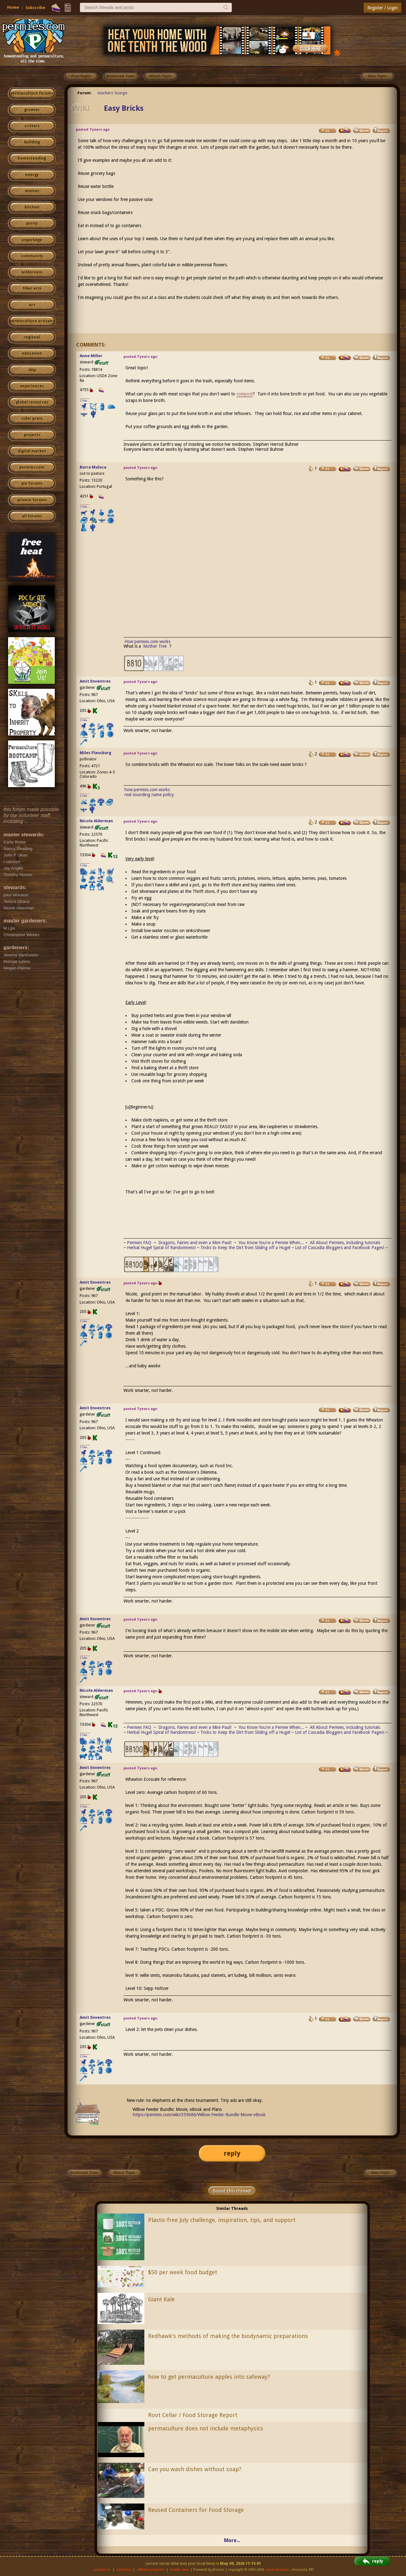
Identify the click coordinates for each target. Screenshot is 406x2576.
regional (32, 337)
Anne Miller (91, 355)
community (32, 256)
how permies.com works (147, 789)
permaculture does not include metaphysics (205, 2428)
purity (32, 223)
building (32, 142)
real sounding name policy (149, 794)
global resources (32, 402)
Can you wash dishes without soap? (194, 2469)
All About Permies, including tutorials (345, 1242)
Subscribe (35, 7)
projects (32, 435)
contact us (101, 2570)
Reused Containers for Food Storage (196, 2510)
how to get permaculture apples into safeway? (209, 2376)
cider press (32, 418)
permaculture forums (32, 93)
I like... (85, 400)
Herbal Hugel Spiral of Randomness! (161, 1247)
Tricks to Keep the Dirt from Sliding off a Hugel (245, 1247)
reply (232, 2153)
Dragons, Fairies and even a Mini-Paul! (194, 1242)
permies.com (31, 467)
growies (32, 110)
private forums (32, 500)
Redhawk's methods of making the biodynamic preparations (228, 2336)
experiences (32, 386)
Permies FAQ (139, 1242)
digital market (32, 451)
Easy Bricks (123, 108)
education (32, 353)
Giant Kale (161, 2299)
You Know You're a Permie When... (271, 1242)
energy (32, 175)
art (32, 305)
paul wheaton (277, 2570)
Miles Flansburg (95, 752)
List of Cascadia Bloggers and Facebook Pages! (339, 1247)
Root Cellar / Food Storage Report (192, 2415)
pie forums (32, 483)
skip (32, 370)
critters (32, 126)
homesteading (32, 158)
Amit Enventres (95, 681)
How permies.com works (147, 641)
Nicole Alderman (96, 821)
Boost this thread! (232, 2191)
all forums (32, 516)
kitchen (32, 207)
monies (32, 191)
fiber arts (32, 288)
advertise (123, 2570)
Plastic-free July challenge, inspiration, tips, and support (222, 2220)
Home (13, 7)
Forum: (84, 93)
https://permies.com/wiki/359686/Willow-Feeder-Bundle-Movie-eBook (199, 2114)
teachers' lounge (112, 93)
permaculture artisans (32, 321)
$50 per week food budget (182, 2272)
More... (232, 2540)
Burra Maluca (93, 467)
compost (244, 393)
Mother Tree (155, 646)
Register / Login (382, 7)
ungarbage (31, 240)
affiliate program (150, 2570)
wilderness (32, 272)
